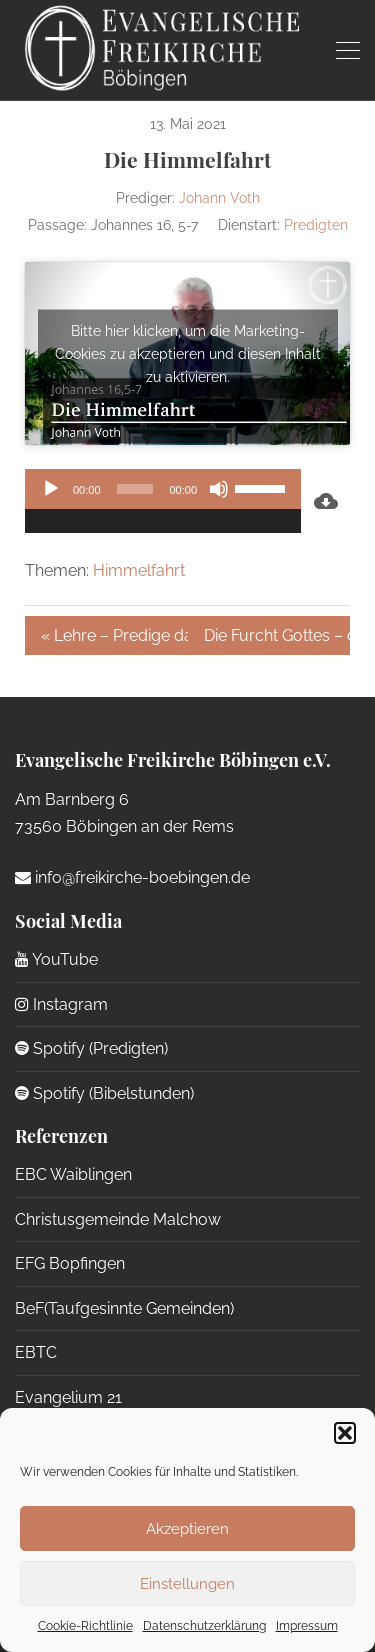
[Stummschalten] (219, 489)
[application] (163, 501)
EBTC (36, 1352)
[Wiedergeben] (51, 489)
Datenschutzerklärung (204, 1626)
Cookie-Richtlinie (85, 1626)
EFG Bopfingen (70, 1263)
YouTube (56, 959)
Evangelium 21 (68, 1397)
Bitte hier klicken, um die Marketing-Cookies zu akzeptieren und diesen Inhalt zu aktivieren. (188, 353)
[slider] (135, 489)
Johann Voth (219, 198)
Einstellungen (187, 1584)
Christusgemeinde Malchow (118, 1219)
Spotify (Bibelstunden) (104, 1093)
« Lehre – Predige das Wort (114, 635)
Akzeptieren (187, 1529)
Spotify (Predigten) (91, 1048)
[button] (345, 1433)
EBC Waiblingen (73, 1174)
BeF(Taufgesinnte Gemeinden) (124, 1308)
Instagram (61, 1004)
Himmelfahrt (139, 570)
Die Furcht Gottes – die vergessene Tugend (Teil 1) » (277, 635)
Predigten (316, 225)
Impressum (307, 1626)
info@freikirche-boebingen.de (132, 877)
